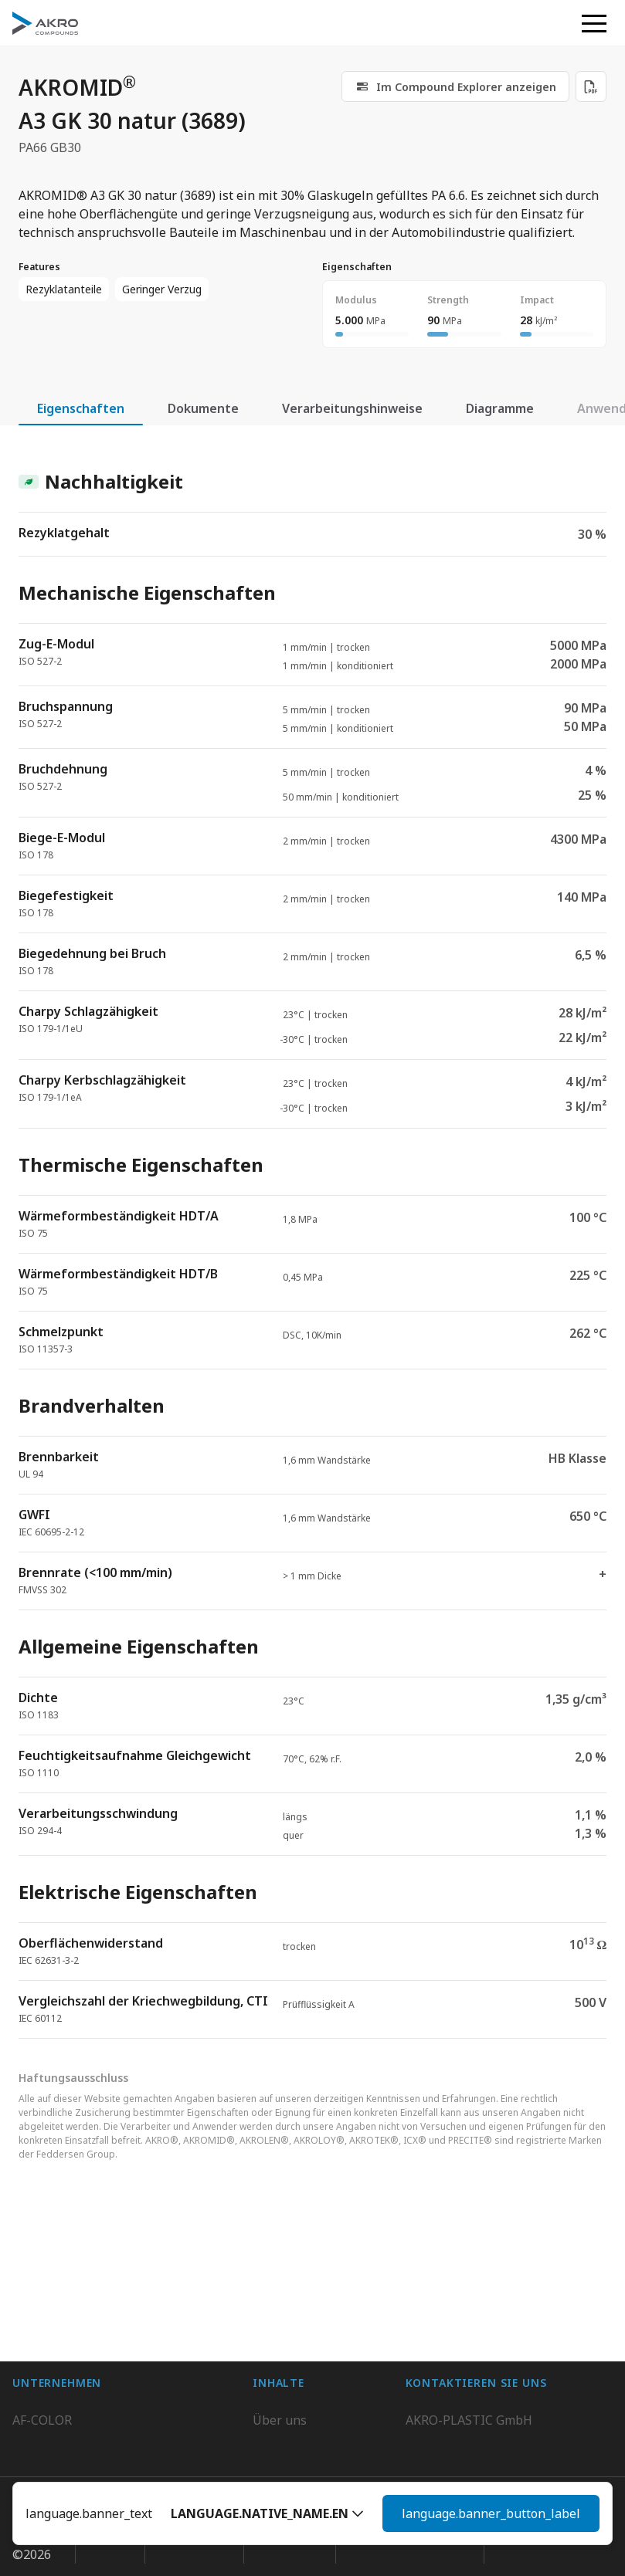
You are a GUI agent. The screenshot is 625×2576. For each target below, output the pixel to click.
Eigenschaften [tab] (80, 408)
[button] (267, 2513)
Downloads (285, 2368)
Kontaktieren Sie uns (467, 2368)
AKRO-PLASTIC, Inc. (69, 2430)
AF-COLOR (42, 2275)
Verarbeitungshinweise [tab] (352, 408)
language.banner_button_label (491, 2513)
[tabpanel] (312, 1241)
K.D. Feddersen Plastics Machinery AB (120, 2368)
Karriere (277, 2306)
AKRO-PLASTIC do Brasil (83, 2337)
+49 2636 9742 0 (452, 2331)
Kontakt (275, 2337)
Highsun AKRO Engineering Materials (121, 2399)
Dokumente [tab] (203, 408)
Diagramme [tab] (500, 408)
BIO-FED (37, 2306)
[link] (455, 86)
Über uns (280, 2275)
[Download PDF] (591, 86)
